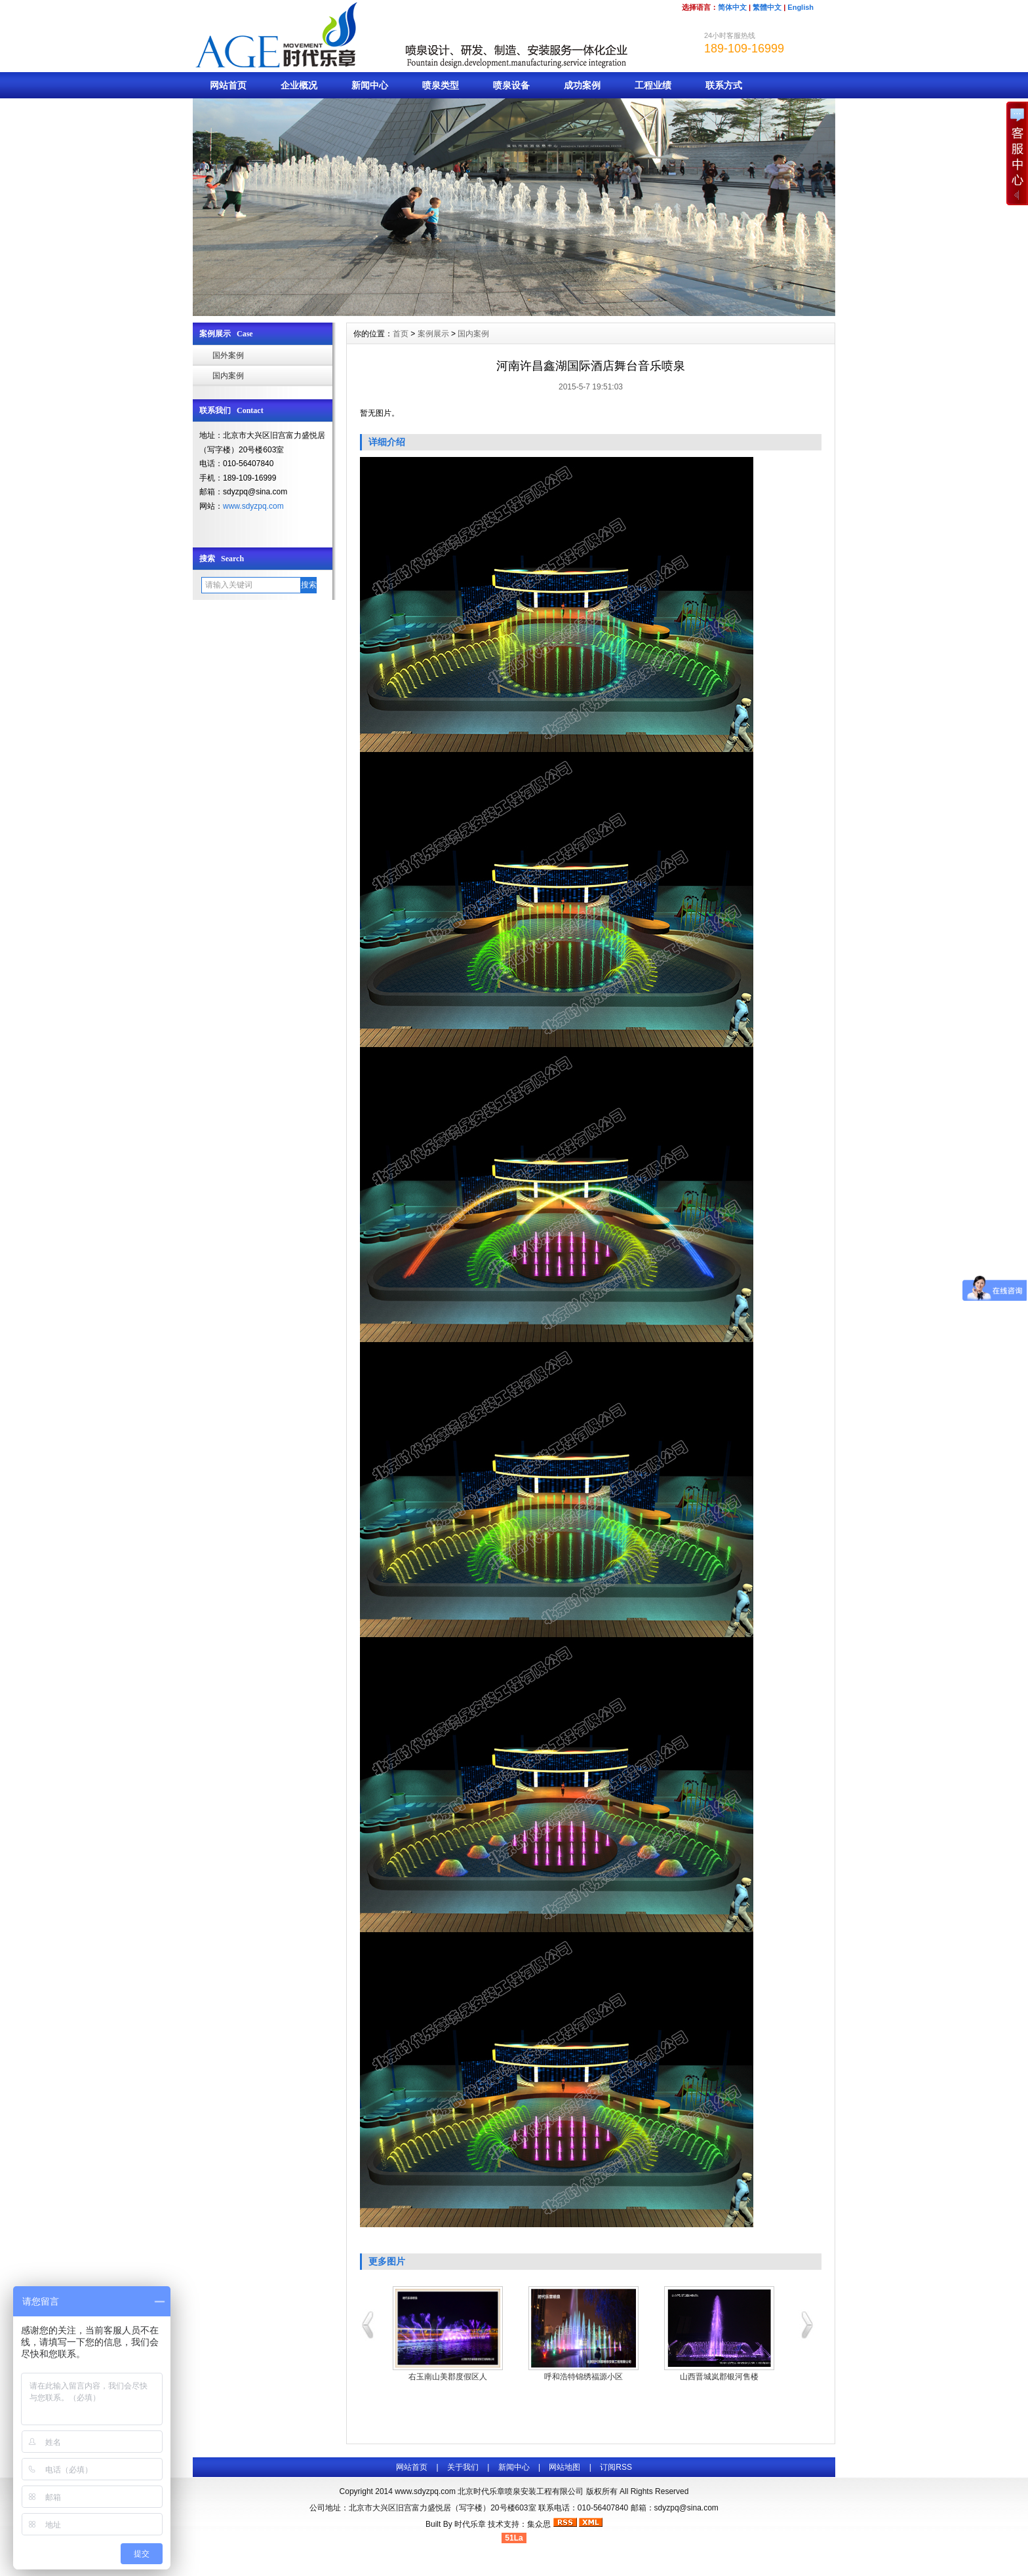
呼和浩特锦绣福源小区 (583, 2376)
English (800, 7)
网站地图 (564, 2467)
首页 (400, 333)
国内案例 (228, 375)
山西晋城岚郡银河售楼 (719, 2376)
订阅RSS (616, 2467)
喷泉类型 (440, 85)
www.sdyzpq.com (253, 506)
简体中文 (732, 7)
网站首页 (228, 85)
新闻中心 (369, 85)
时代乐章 (470, 2524)
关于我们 (463, 2467)
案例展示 (433, 333)
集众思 (539, 2524)
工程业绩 (653, 85)
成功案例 (582, 85)
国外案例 (228, 355)
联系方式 (723, 85)
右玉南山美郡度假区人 (447, 2376)
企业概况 (299, 85)
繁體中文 (767, 7)
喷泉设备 (511, 85)
